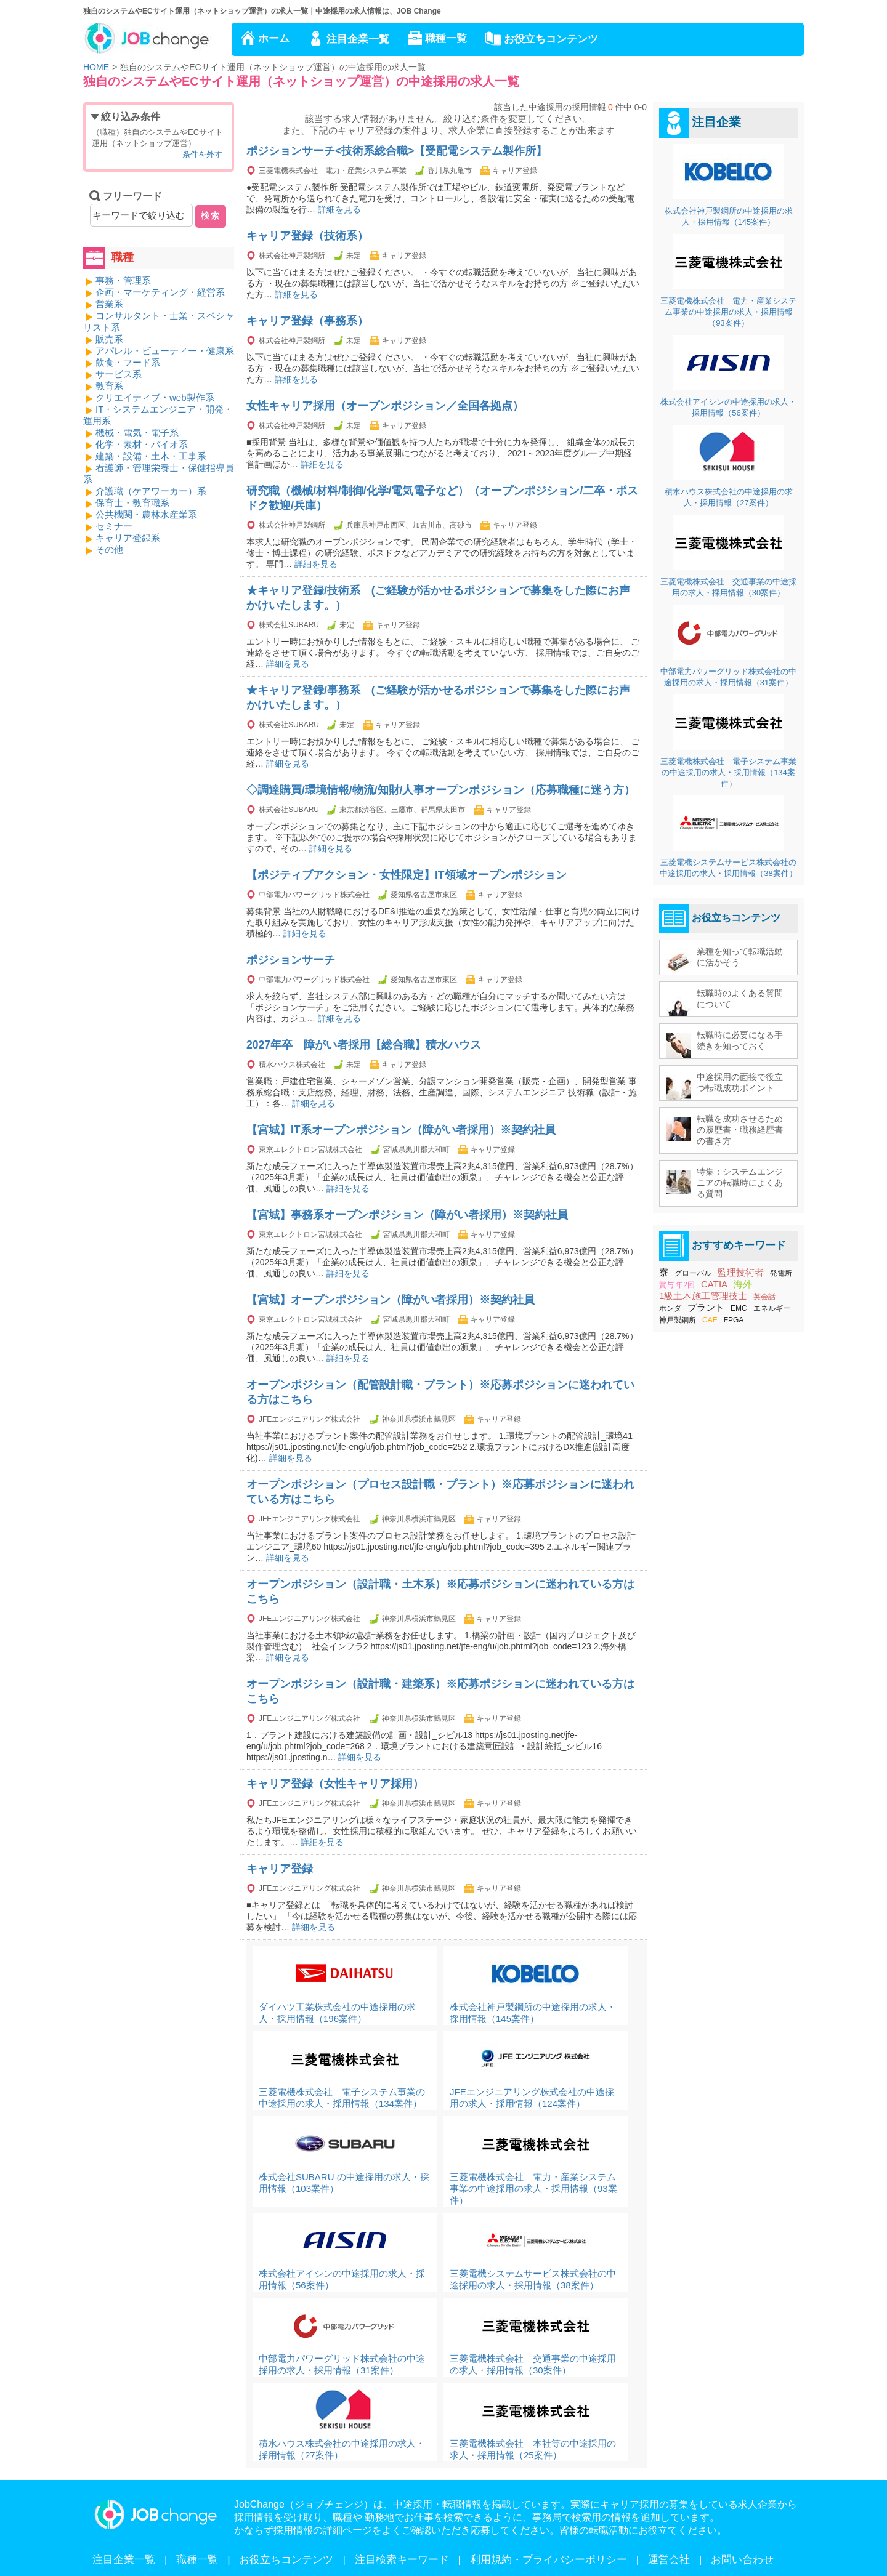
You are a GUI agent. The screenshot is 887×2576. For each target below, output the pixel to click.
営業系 (109, 304)
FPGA (734, 1320)
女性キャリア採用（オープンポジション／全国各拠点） (385, 406)
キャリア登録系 (127, 538)
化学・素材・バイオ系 (141, 444)
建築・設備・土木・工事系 (150, 456)
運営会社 (669, 2560)
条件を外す (202, 154)
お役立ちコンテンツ (551, 39)
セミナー (113, 526)
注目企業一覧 (357, 39)
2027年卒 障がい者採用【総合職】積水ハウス (363, 1045)
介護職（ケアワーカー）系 (150, 491)
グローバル (692, 1273)
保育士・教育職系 (132, 502)
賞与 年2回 (677, 1285)
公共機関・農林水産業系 (146, 514)
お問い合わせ (742, 2560)
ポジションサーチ (290, 960)
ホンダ (670, 1308)
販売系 (109, 339)
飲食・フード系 (127, 362)
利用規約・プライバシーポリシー (548, 2560)
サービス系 (118, 374)
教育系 (109, 385)
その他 (109, 549)
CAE (710, 1320)
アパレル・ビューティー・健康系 (164, 350)
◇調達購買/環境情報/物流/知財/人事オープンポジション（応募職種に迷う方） (440, 790)
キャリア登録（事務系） (307, 321)
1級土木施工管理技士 (703, 1295)
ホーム (274, 38)
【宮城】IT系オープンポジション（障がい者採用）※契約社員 (401, 1130)
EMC (739, 1308)
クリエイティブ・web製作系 (154, 397)
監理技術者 (741, 1272)
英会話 (764, 1296)
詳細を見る (339, 209)
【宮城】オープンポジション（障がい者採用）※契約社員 (390, 1300)
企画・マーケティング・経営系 (160, 292)
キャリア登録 (279, 1868)
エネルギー (771, 1308)
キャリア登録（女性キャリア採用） (335, 1783)
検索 (211, 215)
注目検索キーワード (402, 2560)
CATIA (714, 1284)
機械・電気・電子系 (137, 432)
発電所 (781, 1273)
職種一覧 (446, 38)
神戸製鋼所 (677, 1320)
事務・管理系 (123, 280)
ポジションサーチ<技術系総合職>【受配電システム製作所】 (396, 151)
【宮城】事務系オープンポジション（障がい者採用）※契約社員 (407, 1215)
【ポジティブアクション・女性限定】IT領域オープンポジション (406, 875)
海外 (743, 1284)
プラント (705, 1307)
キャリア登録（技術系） (307, 236)
